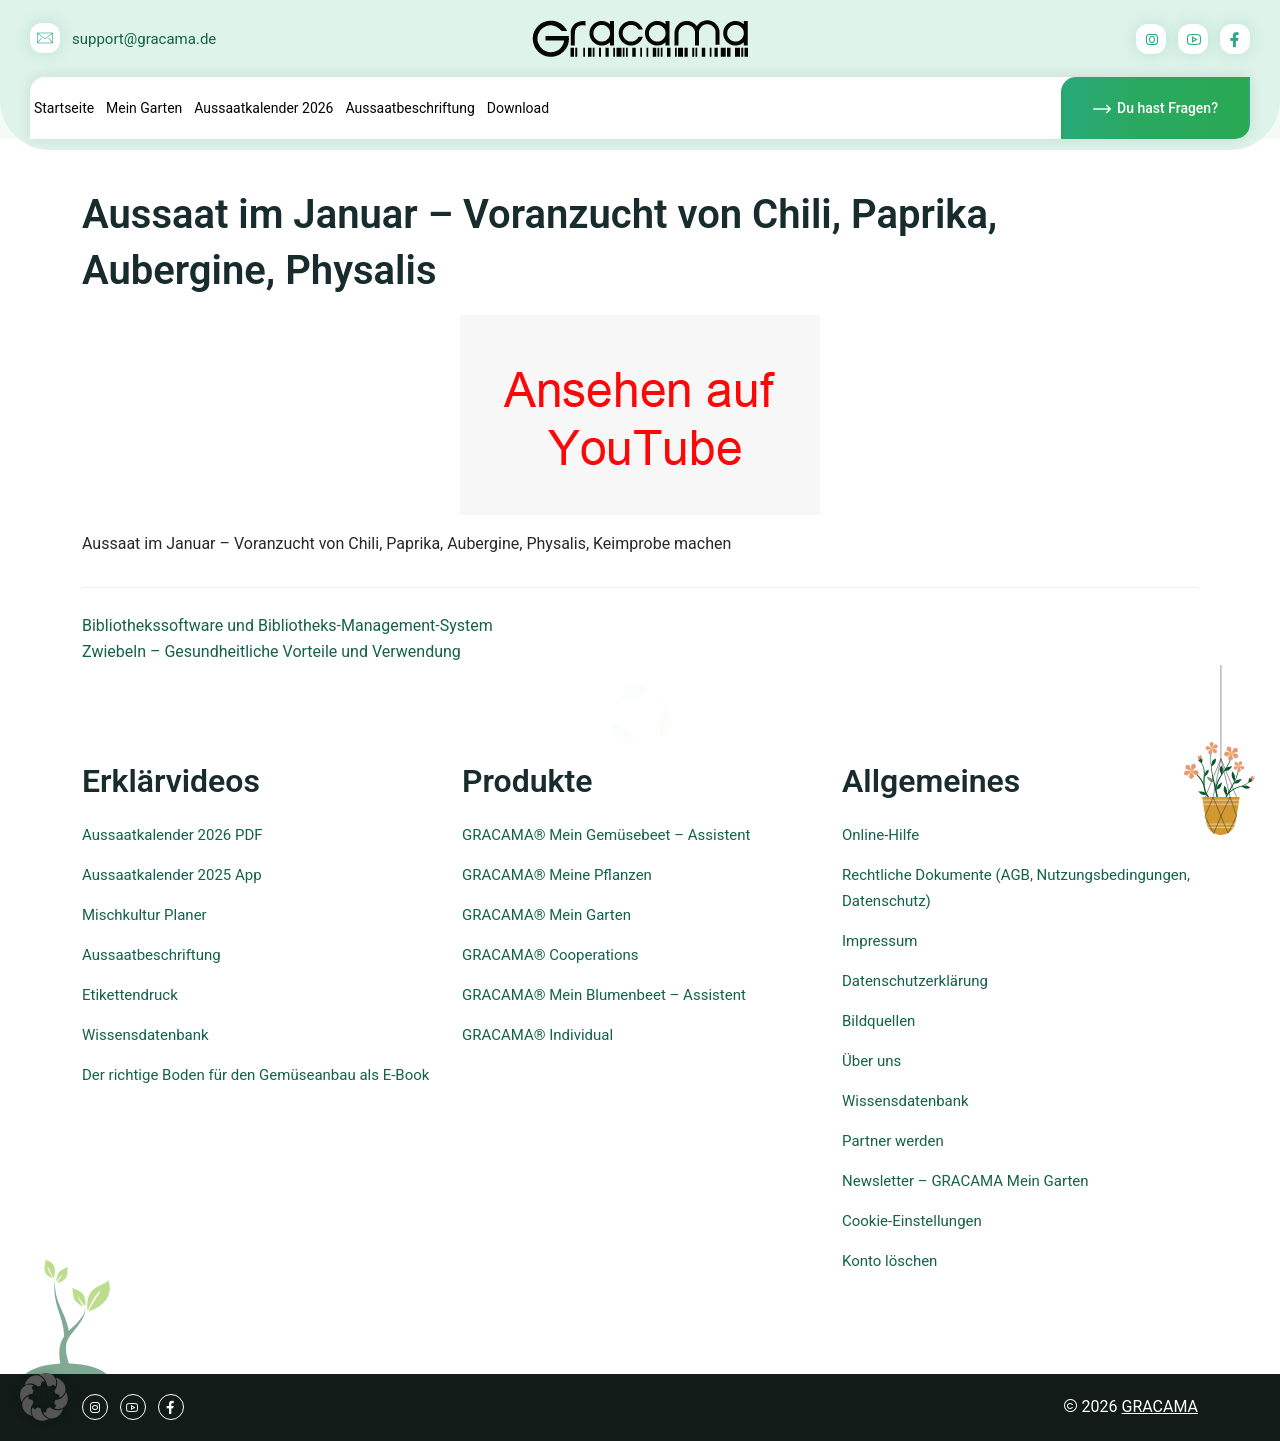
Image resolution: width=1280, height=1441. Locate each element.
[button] (44, 1397)
